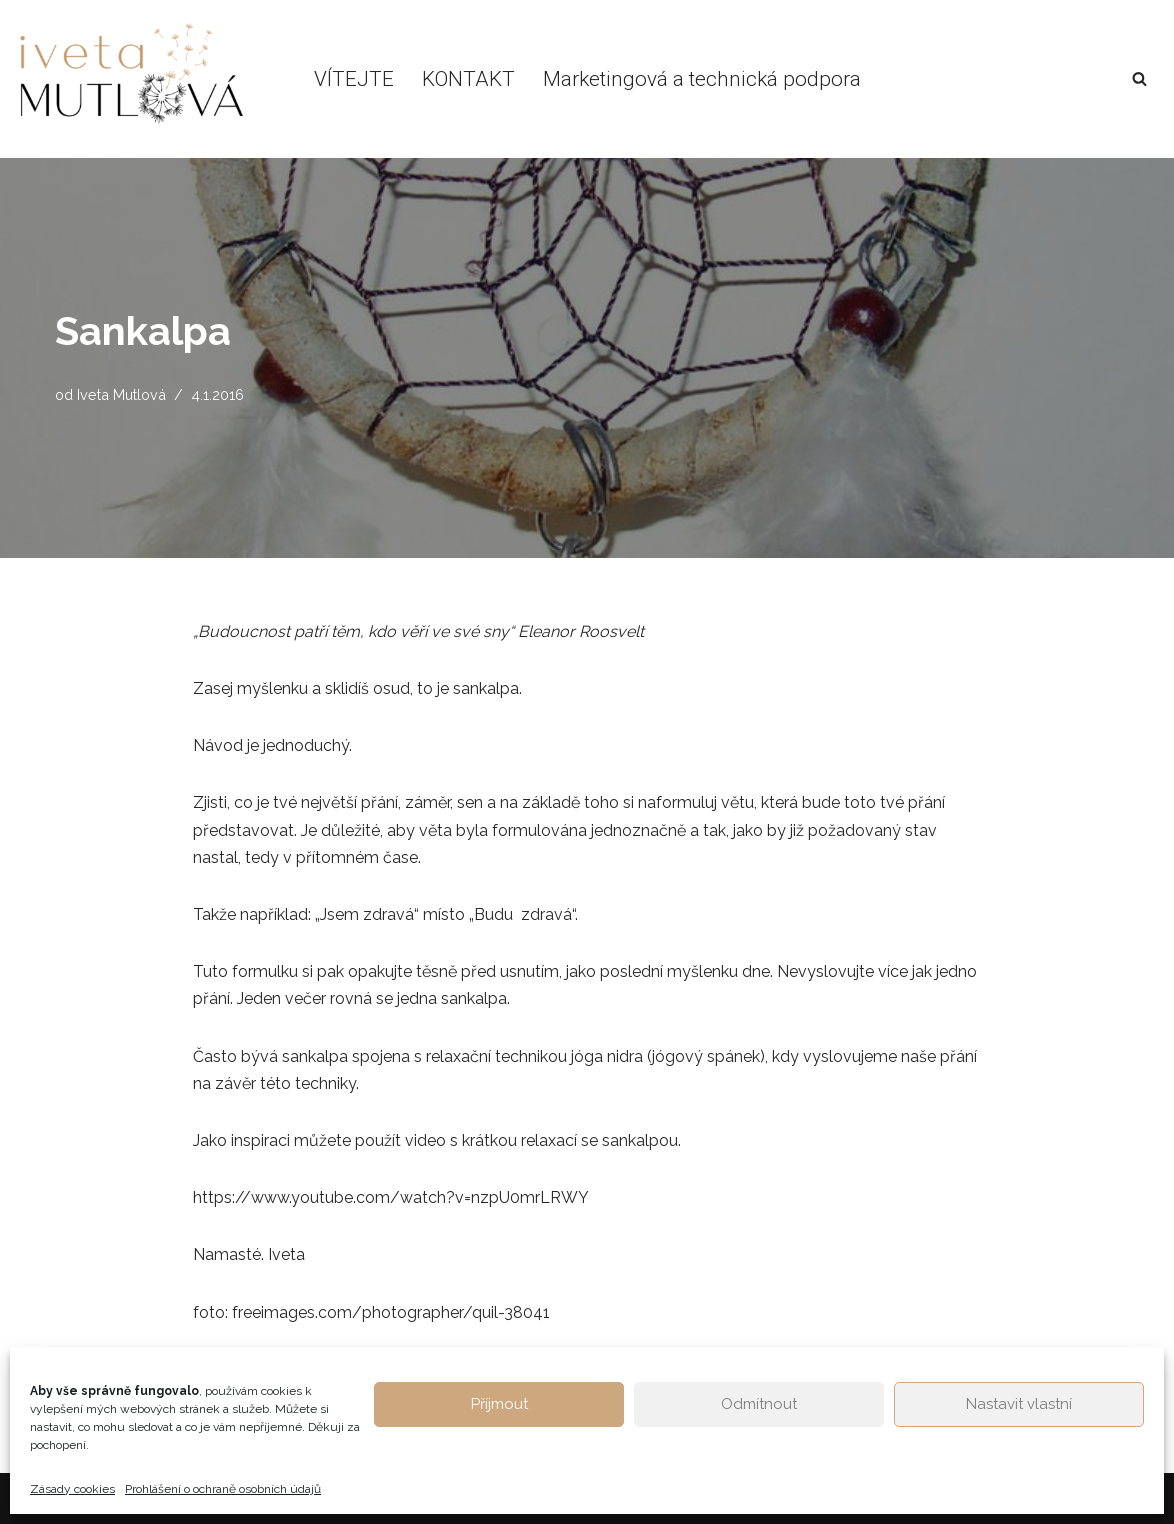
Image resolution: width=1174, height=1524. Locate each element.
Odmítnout (759, 1404)
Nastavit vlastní (1019, 1404)
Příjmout (499, 1404)
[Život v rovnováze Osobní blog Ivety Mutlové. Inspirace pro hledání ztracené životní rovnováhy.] (142, 79)
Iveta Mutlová (121, 394)
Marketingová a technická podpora (702, 79)
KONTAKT (468, 79)
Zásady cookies (72, 1489)
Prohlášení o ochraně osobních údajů (223, 1489)
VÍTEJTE (354, 79)
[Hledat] (1139, 78)
